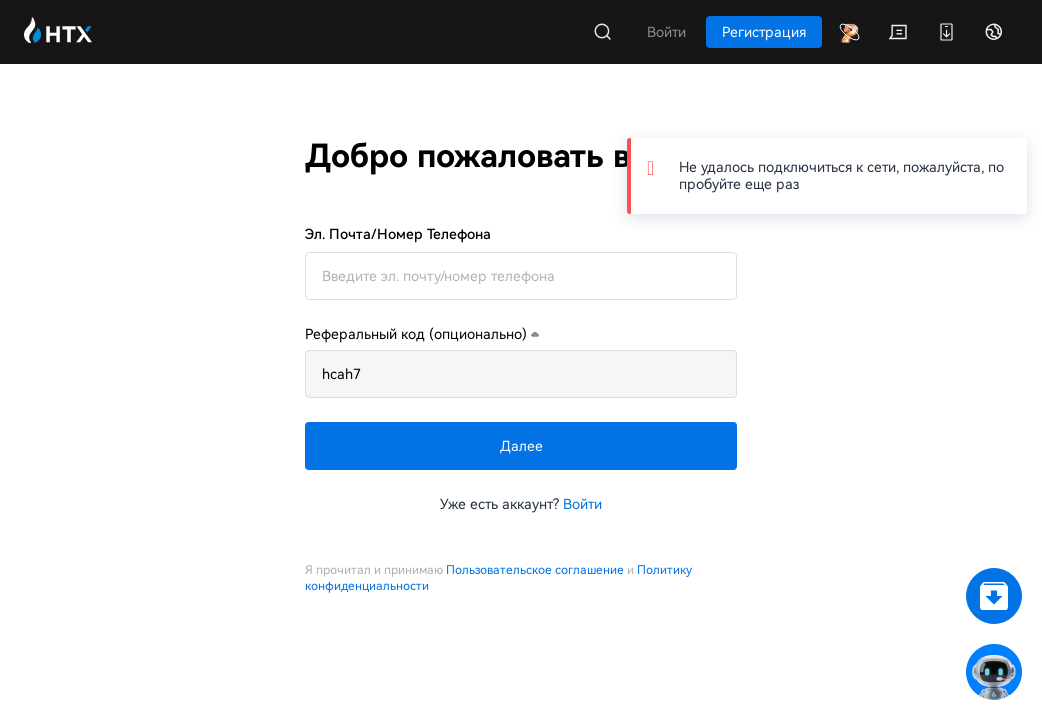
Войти (582, 504)
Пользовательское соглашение (535, 570)
